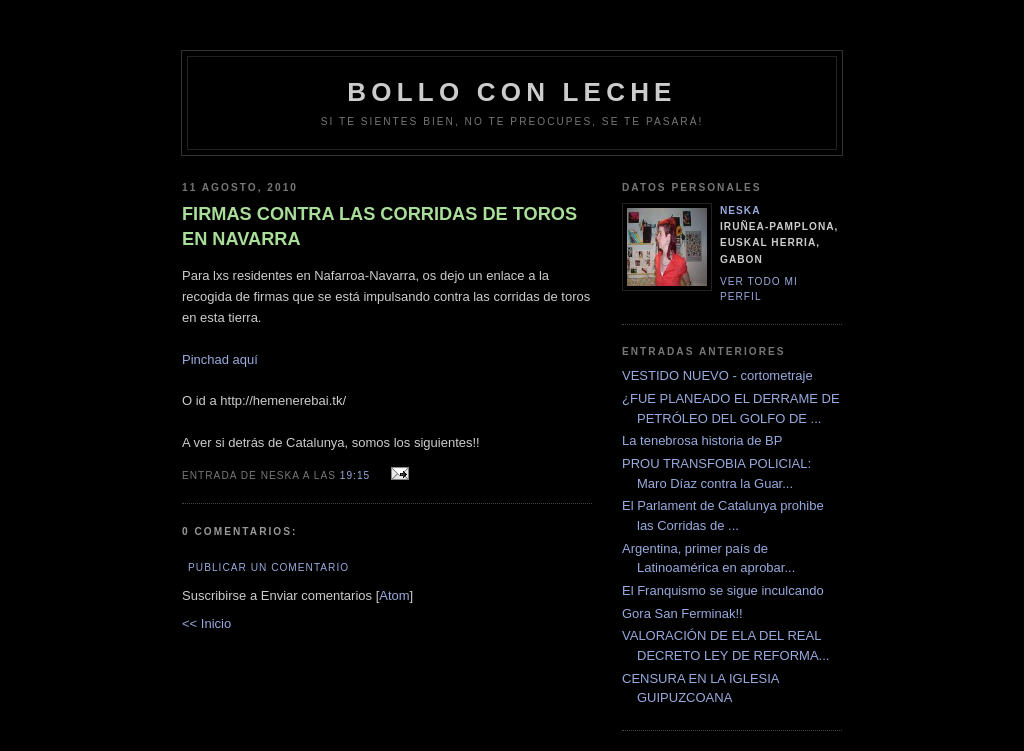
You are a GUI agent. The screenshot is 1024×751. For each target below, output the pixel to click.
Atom (394, 595)
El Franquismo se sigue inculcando (723, 590)
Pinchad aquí (220, 359)
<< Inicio (206, 623)
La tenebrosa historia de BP (702, 440)
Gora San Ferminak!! (682, 613)
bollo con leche (511, 92)
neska (740, 210)
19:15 (357, 475)
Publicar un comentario (268, 567)
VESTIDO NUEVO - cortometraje (717, 375)
